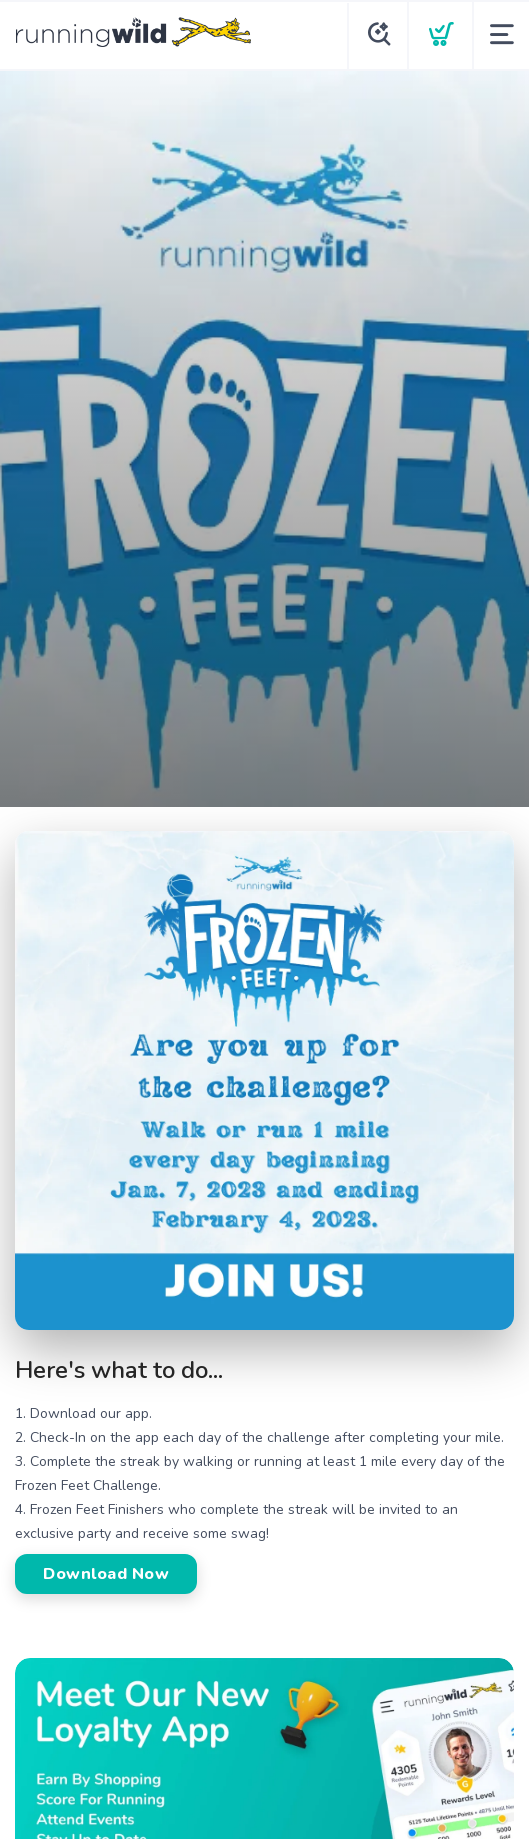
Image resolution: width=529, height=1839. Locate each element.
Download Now (106, 1574)
